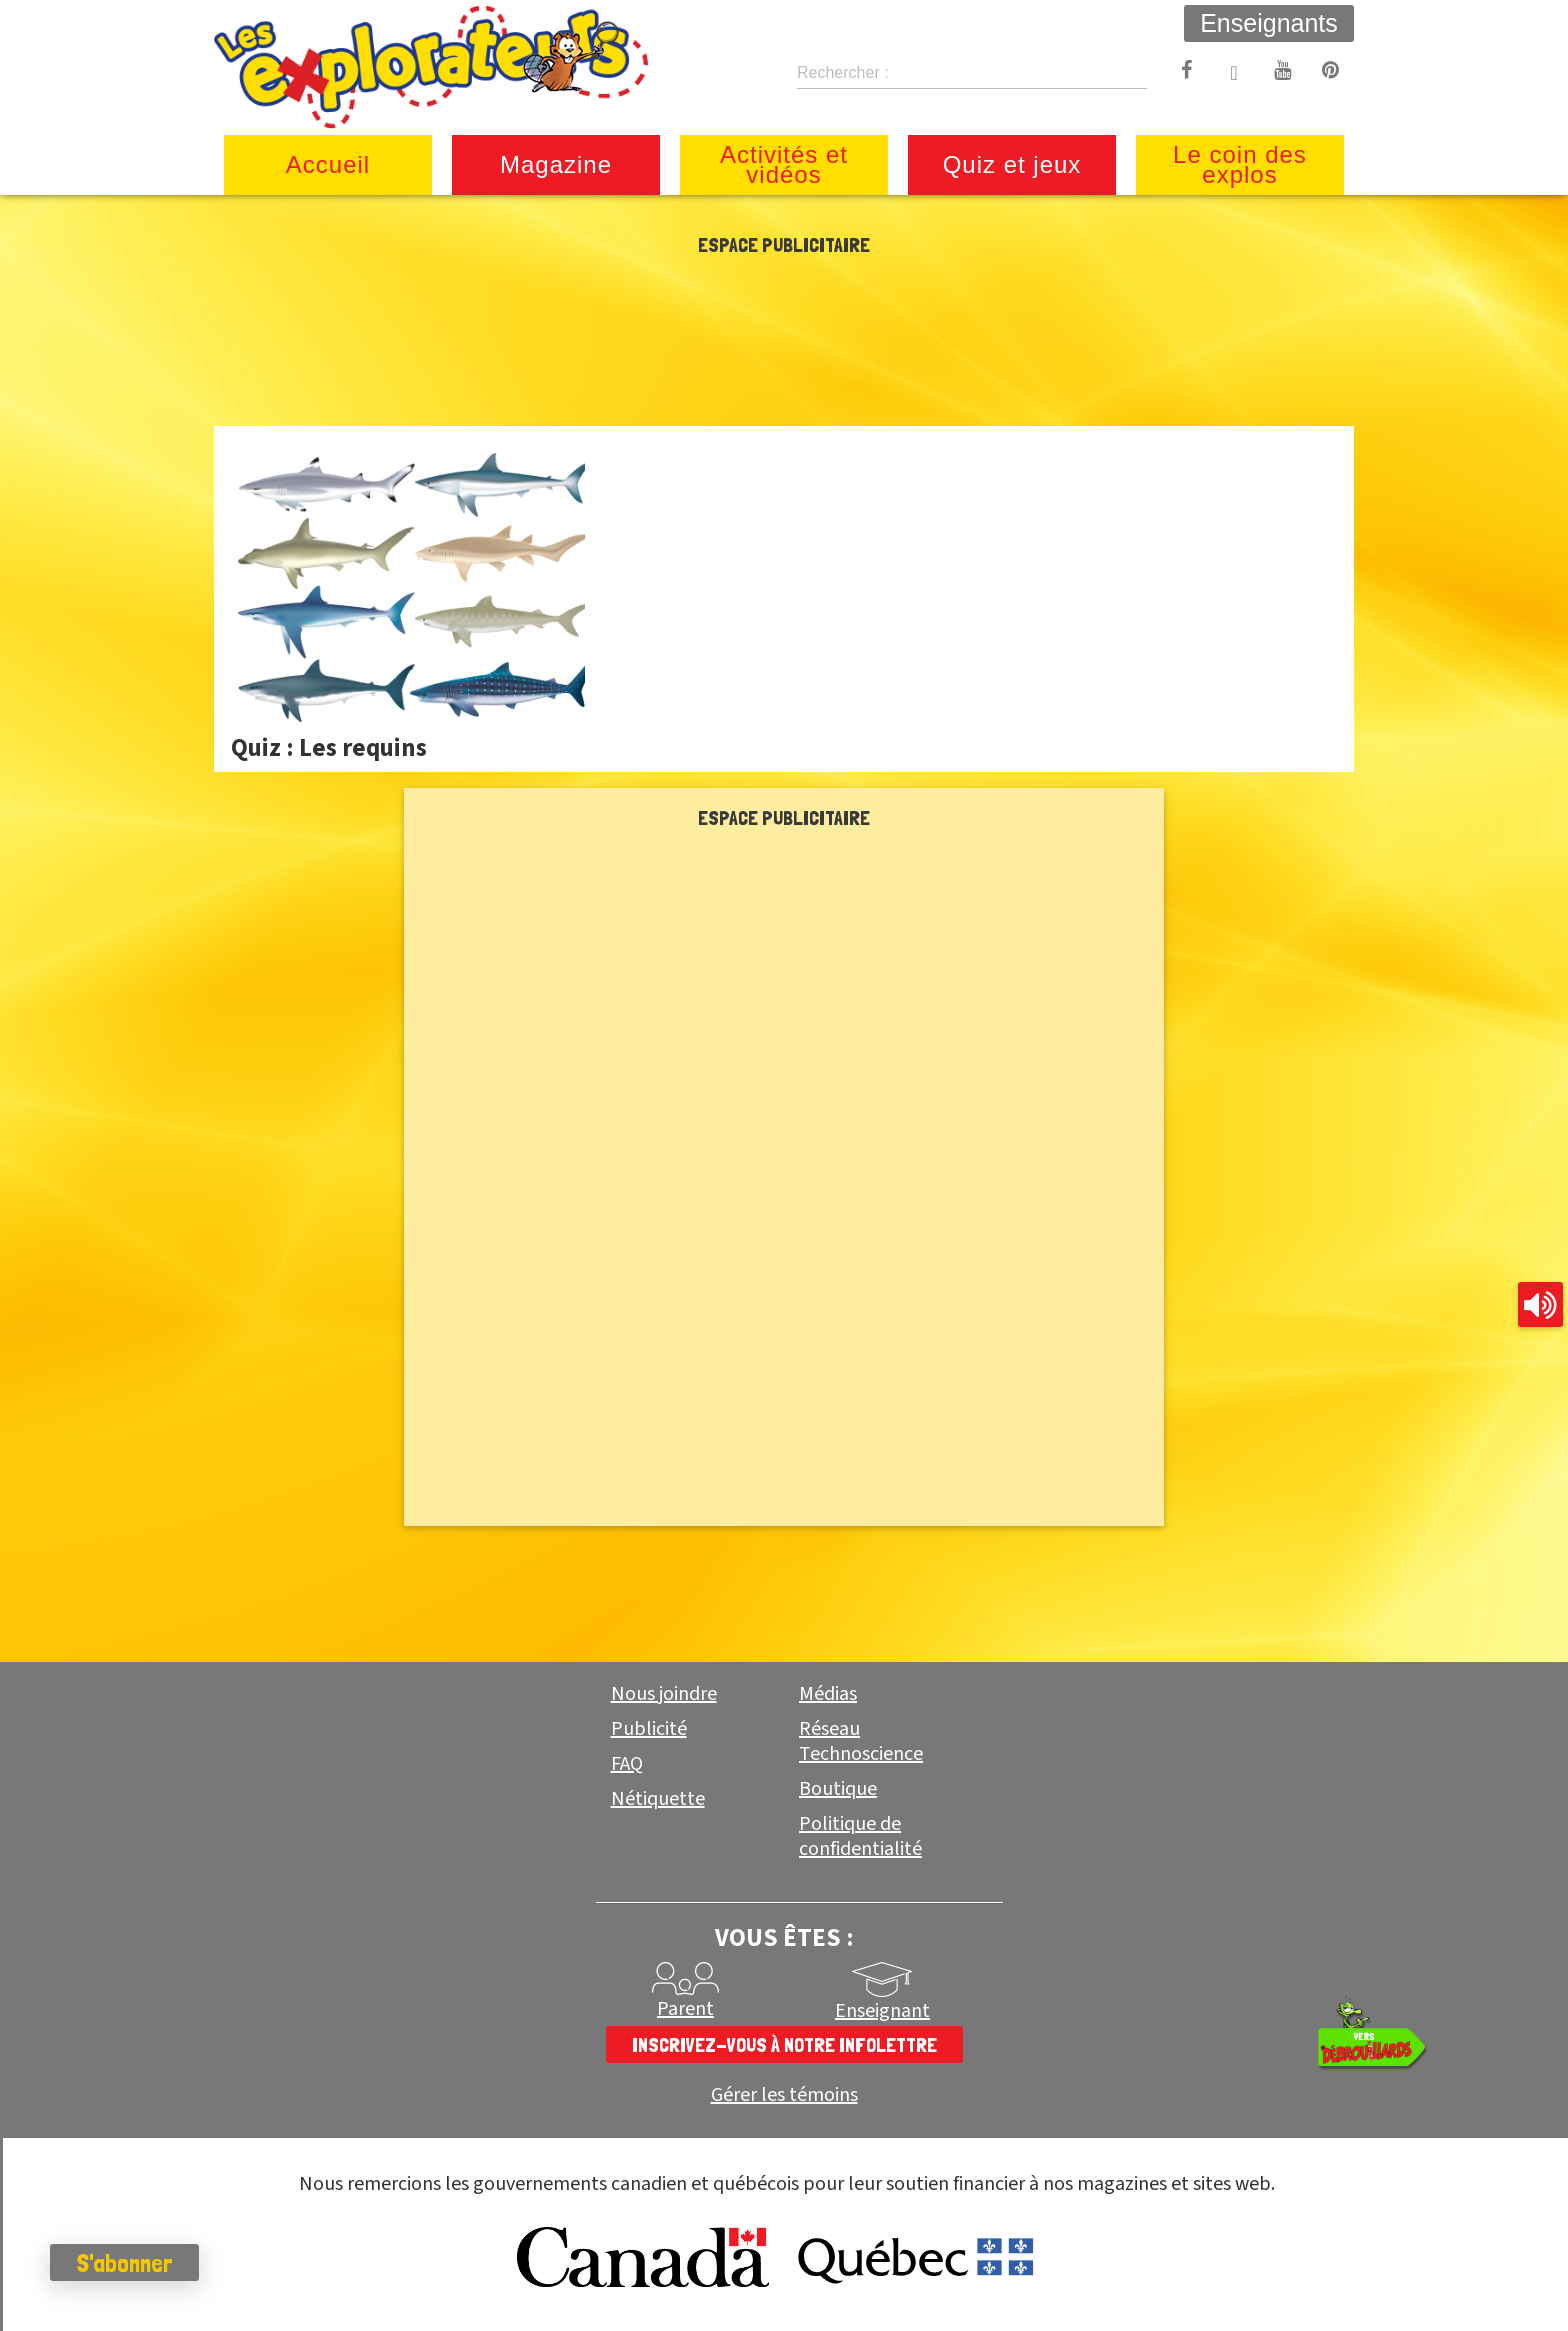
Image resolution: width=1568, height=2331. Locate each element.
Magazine (556, 164)
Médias (828, 1694)
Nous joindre (664, 1694)
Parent (685, 2009)
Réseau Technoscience (861, 1741)
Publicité (649, 1729)
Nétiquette (658, 1799)
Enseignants (1269, 23)
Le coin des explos (1240, 164)
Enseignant (882, 2011)
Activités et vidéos (784, 164)
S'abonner (124, 2263)
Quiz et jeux (1012, 164)
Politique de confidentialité (860, 1836)
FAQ (627, 1764)
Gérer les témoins (784, 2095)
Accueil (328, 164)
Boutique (838, 1789)
